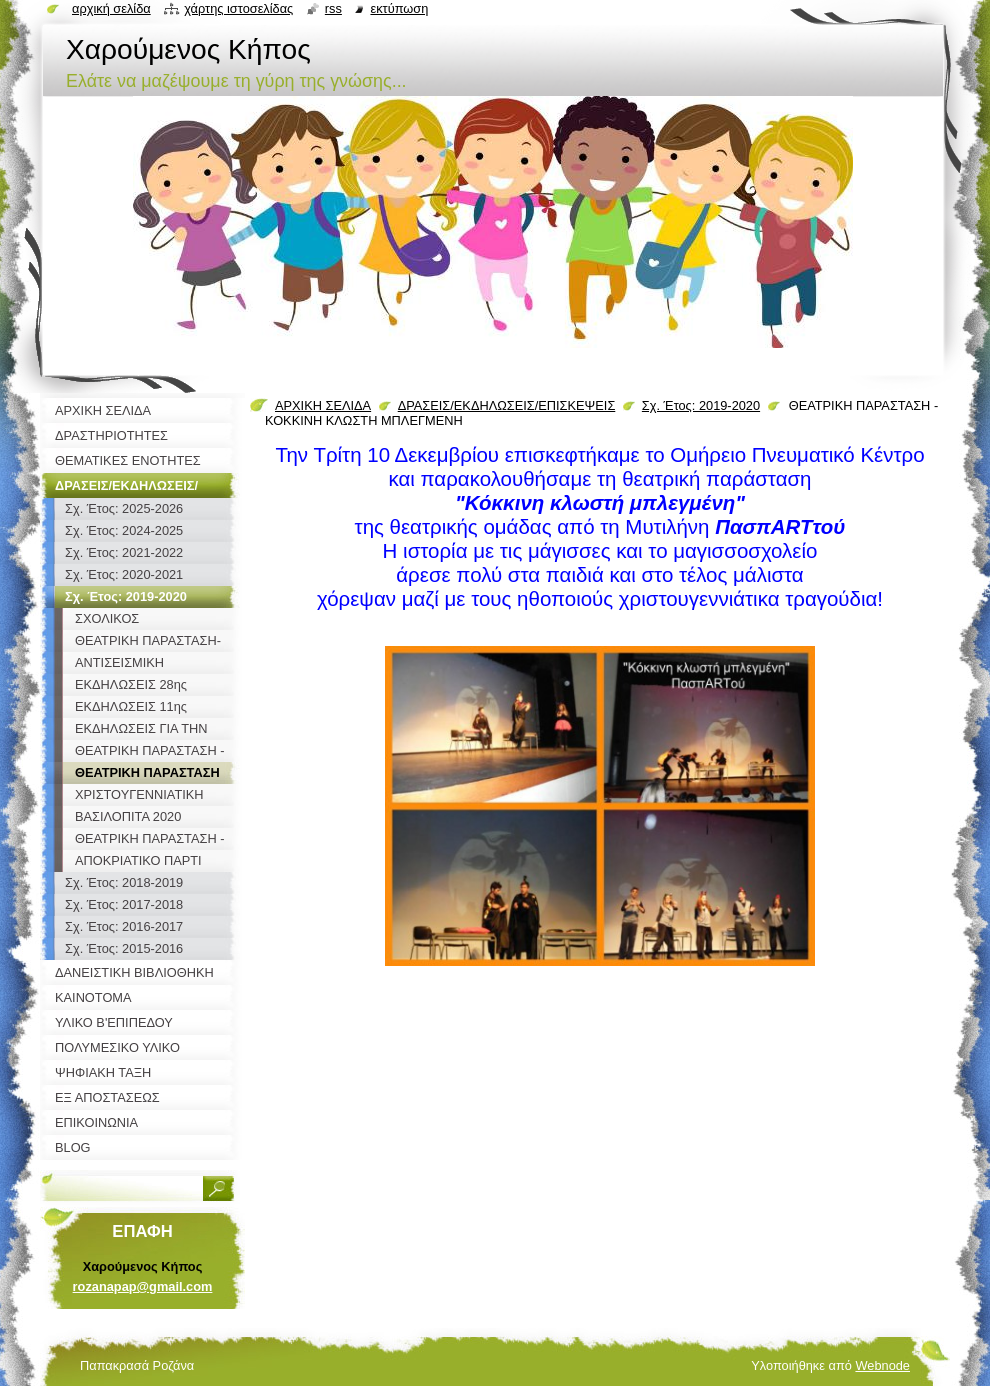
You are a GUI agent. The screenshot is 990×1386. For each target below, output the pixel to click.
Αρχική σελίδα (111, 8)
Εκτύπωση (399, 8)
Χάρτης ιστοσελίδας (238, 8)
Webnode (882, 1365)
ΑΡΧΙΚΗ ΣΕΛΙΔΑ (323, 405)
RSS (333, 8)
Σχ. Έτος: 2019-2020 (701, 405)
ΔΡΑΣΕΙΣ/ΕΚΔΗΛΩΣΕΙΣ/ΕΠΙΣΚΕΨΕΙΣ (507, 405)
